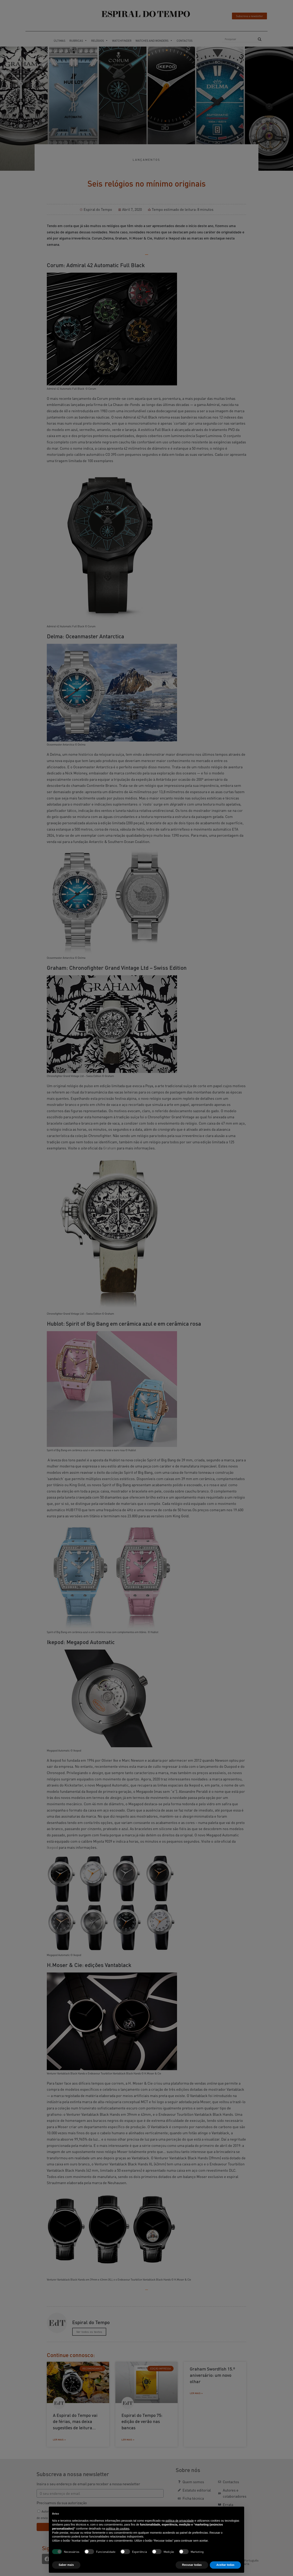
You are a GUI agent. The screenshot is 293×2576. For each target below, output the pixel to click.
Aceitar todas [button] (225, 2564)
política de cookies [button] (117, 2528)
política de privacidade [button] (179, 2520)
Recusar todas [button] (192, 2564)
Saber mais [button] (66, 2564)
